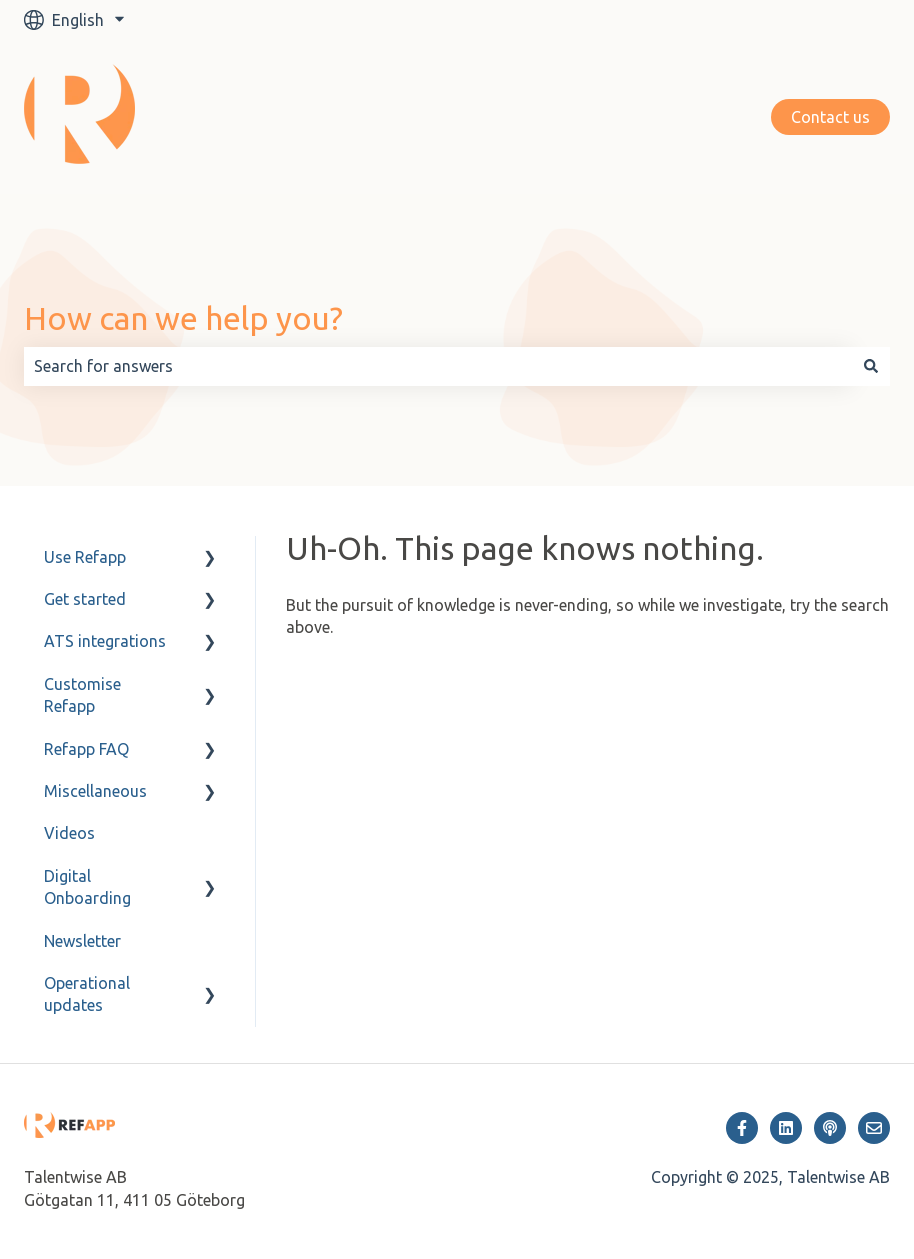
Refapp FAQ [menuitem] (86, 749)
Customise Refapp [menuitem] (82, 695)
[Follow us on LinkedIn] (786, 1128)
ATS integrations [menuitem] (105, 641)
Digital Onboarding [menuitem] (87, 887)
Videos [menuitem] (69, 833)
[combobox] (438, 366)
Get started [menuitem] (85, 599)
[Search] (871, 366)
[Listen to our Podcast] (830, 1128)
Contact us (830, 117)
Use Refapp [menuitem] (85, 557)
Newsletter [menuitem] (82, 941)
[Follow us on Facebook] (742, 1128)
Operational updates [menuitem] (87, 994)
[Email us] (874, 1128)
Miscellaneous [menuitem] (95, 791)
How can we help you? (183, 318)
